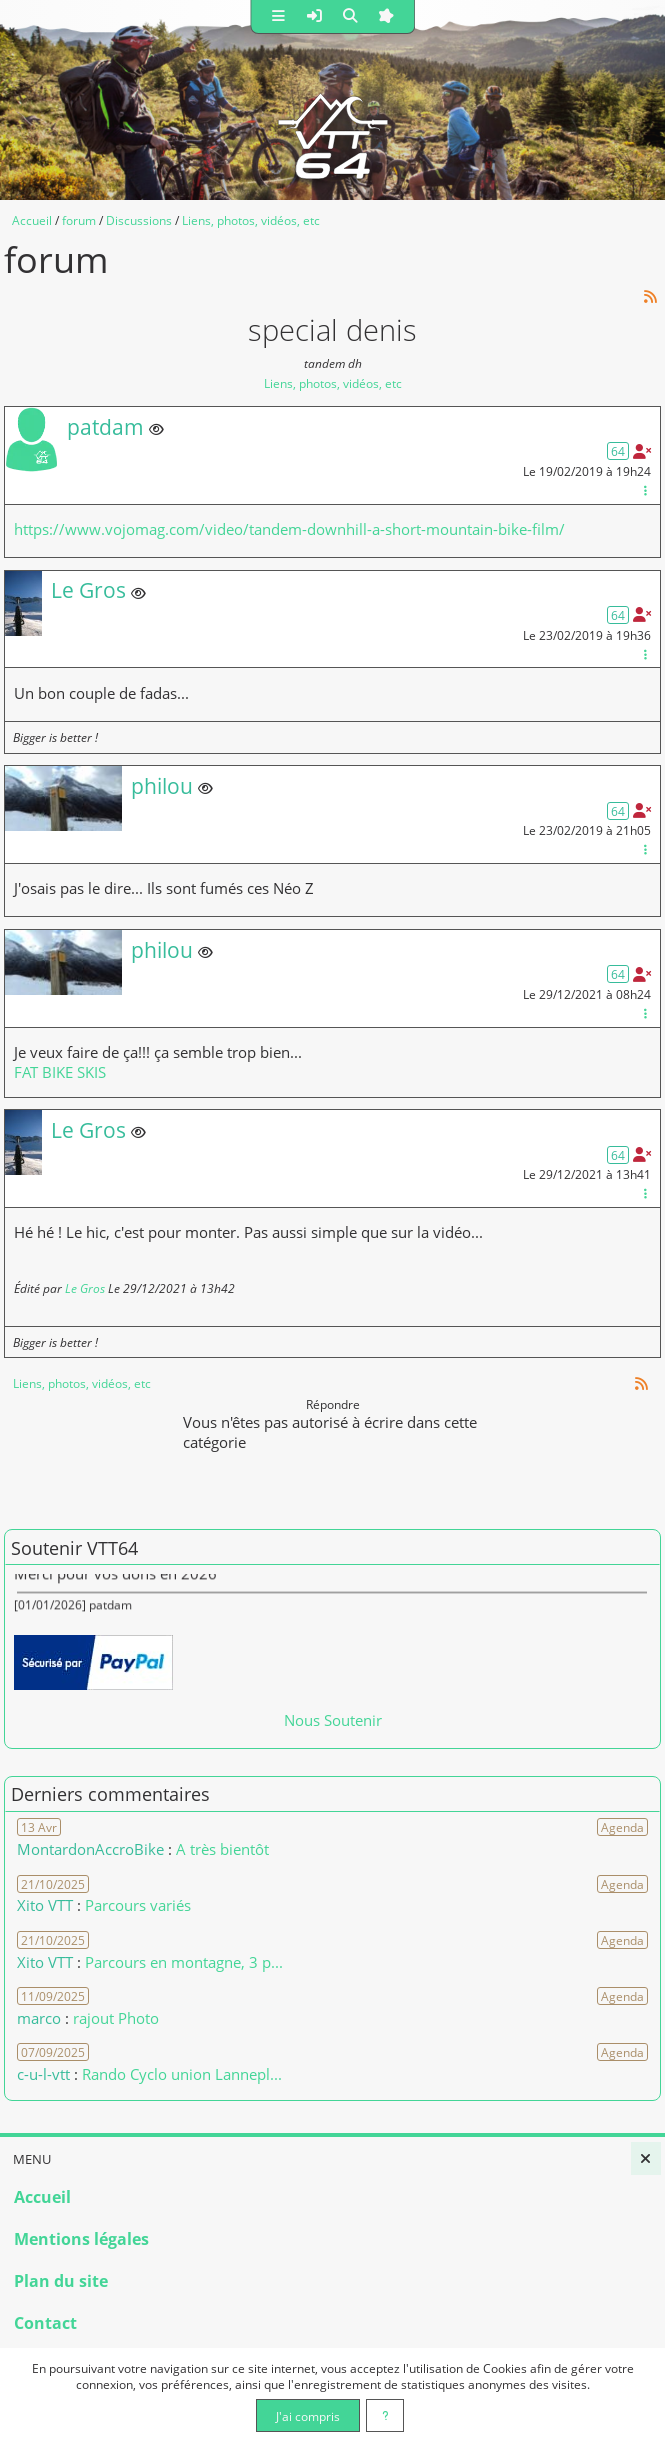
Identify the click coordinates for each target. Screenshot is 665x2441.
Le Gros (85, 1288)
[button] (278, 16)
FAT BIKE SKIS (60, 1072)
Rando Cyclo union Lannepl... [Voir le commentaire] (182, 2074)
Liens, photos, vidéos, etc (333, 383)
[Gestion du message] (645, 490)
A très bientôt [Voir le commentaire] (222, 1849)
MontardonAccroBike (90, 1849)
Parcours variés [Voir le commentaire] (138, 1905)
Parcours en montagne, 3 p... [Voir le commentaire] (184, 1962)
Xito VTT (45, 1905)
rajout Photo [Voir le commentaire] (116, 2018)
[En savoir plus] (385, 2415)
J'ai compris (308, 2416)
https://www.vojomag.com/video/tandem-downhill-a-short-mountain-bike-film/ (289, 529)
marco (39, 2018)
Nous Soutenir (333, 1720)
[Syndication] (651, 296)
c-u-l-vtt (43, 2074)
